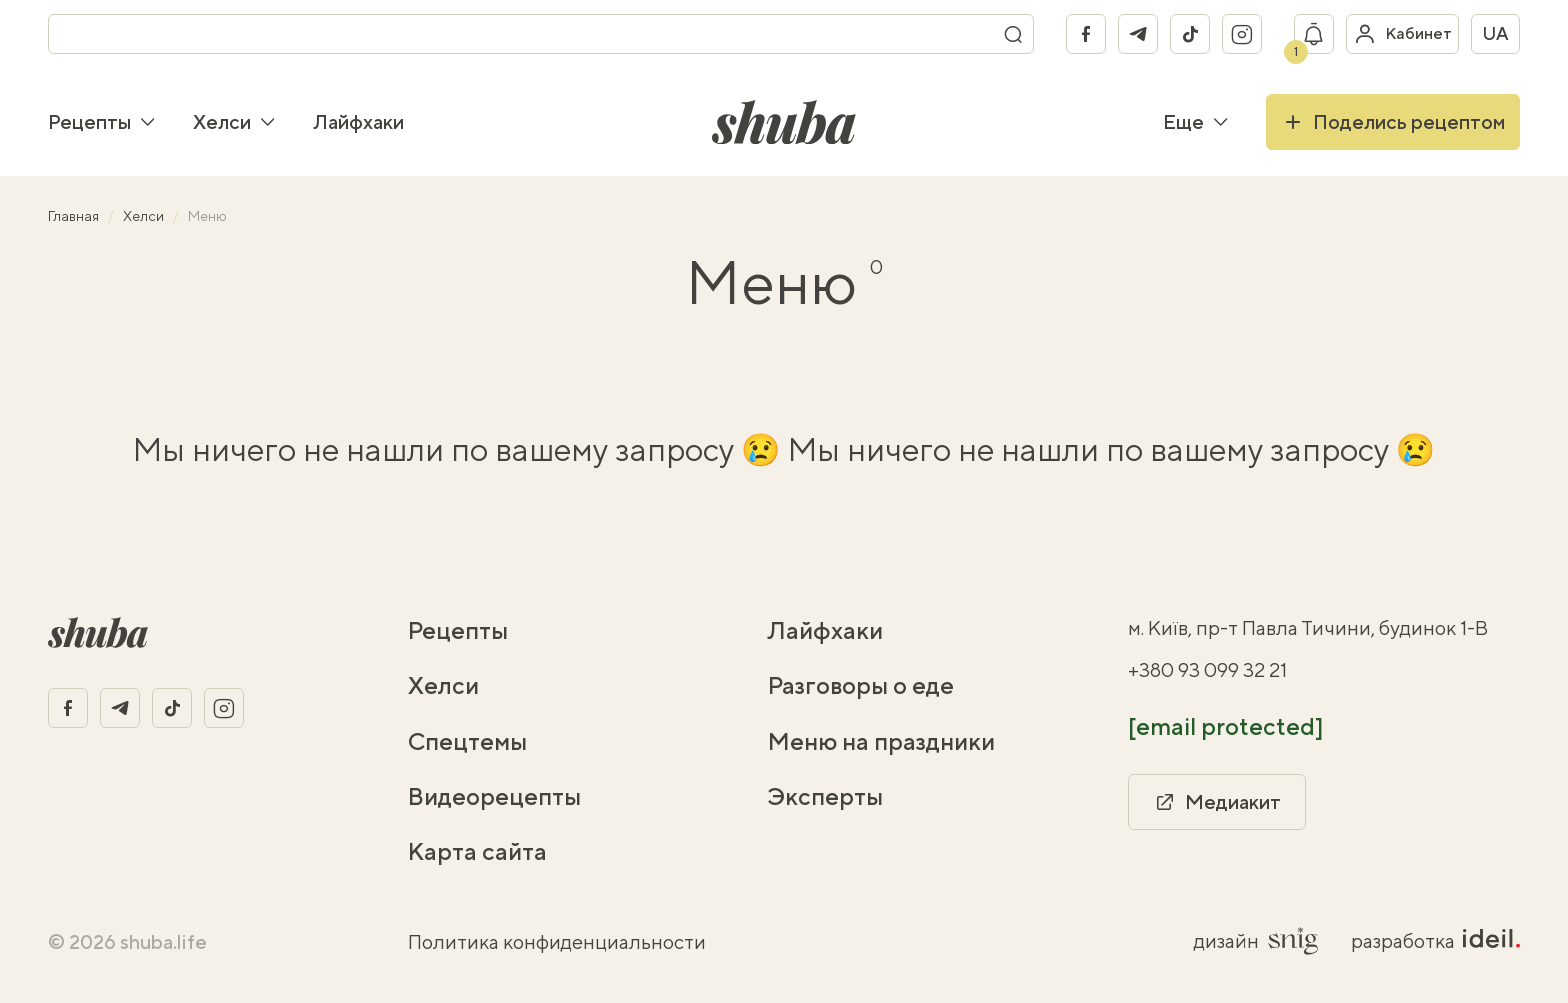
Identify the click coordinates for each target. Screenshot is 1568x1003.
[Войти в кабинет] (1402, 34)
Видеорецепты (494, 796)
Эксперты (825, 796)
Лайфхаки (358, 121)
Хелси (235, 121)
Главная (75, 216)
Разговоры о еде (861, 685)
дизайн (1256, 941)
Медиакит (1217, 802)
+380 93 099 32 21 (1207, 669)
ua (1495, 33)
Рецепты (102, 121)
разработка (1435, 941)
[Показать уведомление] (1314, 34)
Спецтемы (467, 741)
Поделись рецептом (1393, 122)
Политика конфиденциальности (557, 941)
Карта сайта (477, 851)
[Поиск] (1013, 34)
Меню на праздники (881, 741)
